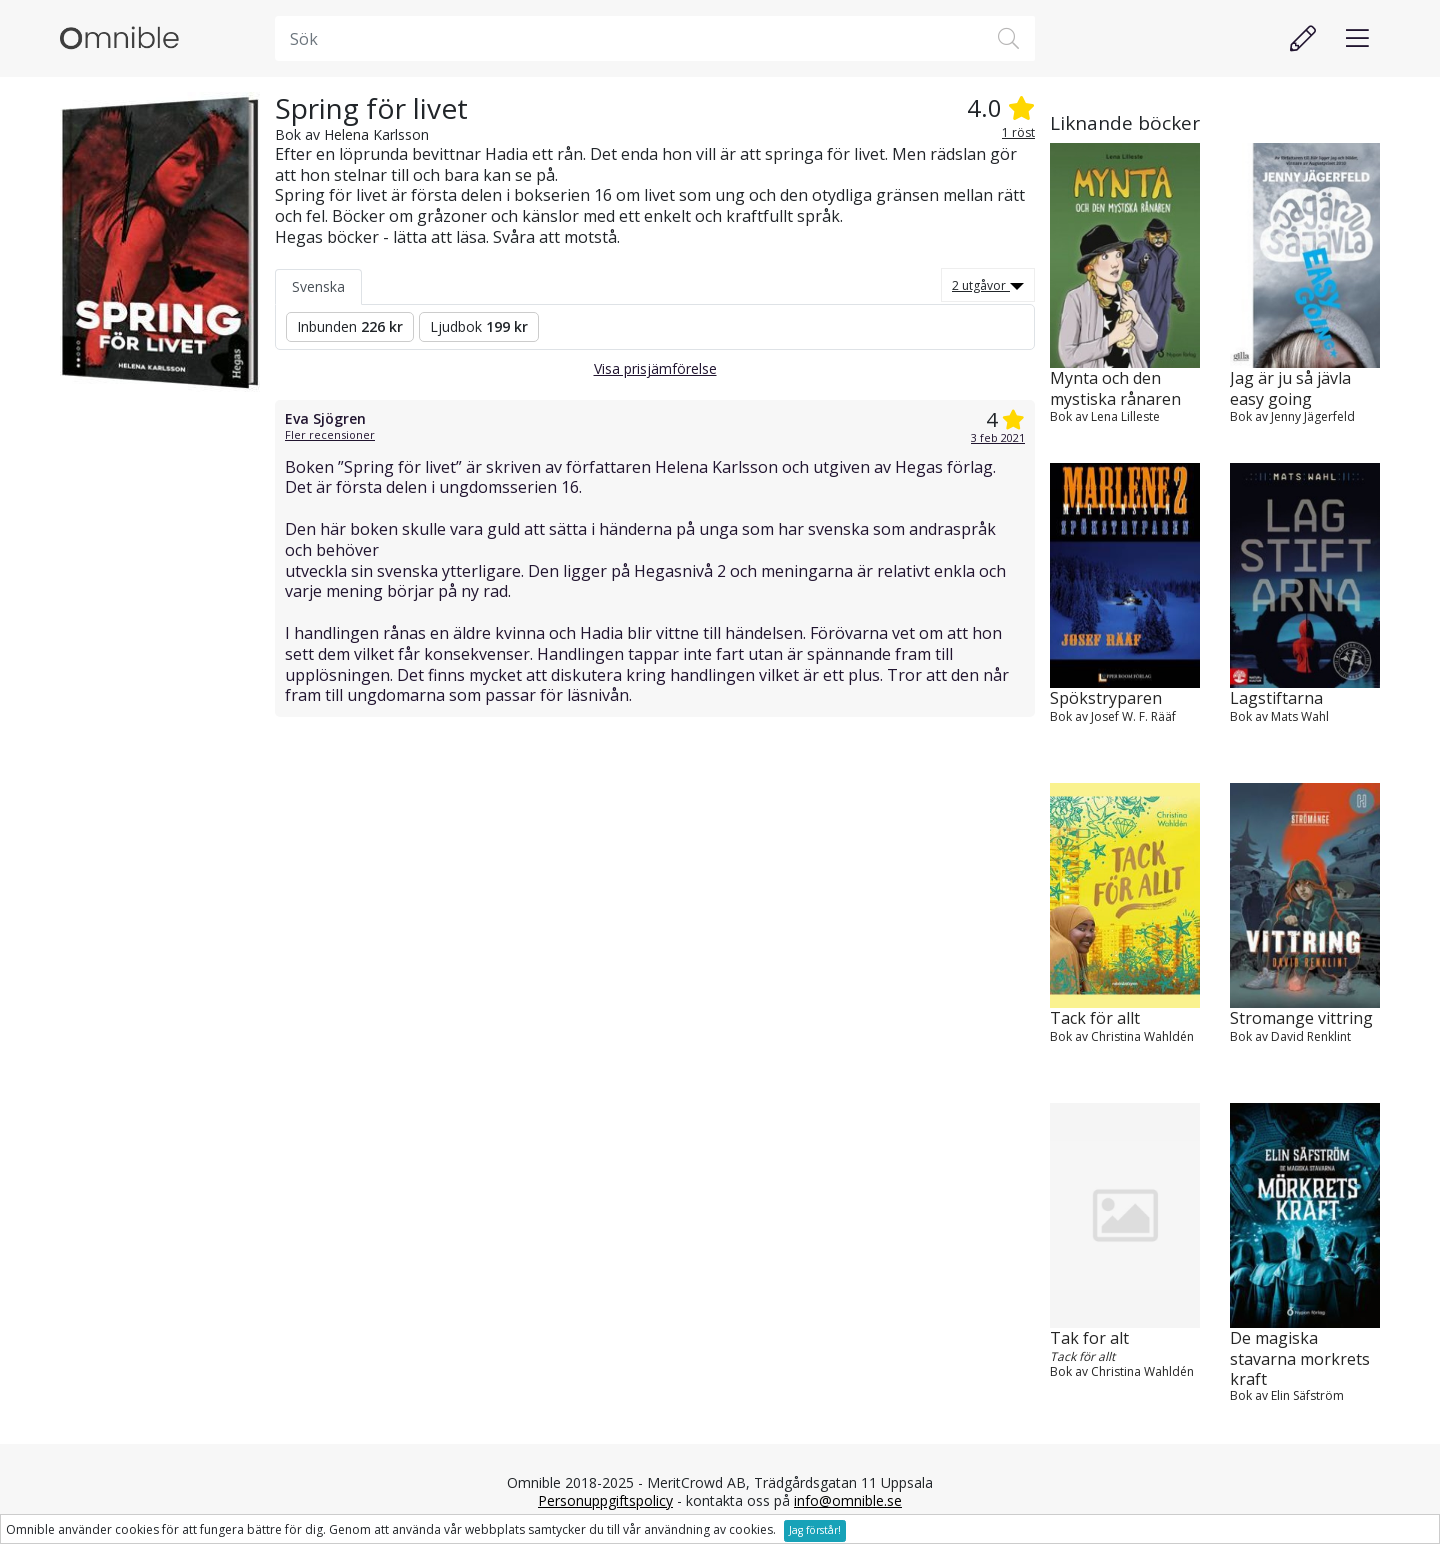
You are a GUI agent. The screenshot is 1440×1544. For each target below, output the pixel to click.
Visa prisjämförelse (655, 368)
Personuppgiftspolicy (605, 1500)
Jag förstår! (815, 1530)
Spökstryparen (1106, 698)
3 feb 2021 (998, 437)
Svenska (318, 286)
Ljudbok (479, 326)
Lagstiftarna (1276, 698)
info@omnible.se (848, 1500)
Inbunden (350, 326)
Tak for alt (1089, 1338)
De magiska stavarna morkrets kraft (1300, 1358)
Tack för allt (1095, 1018)
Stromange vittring (1301, 1018)
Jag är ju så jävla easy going (1290, 389)
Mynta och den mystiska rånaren (1115, 389)
